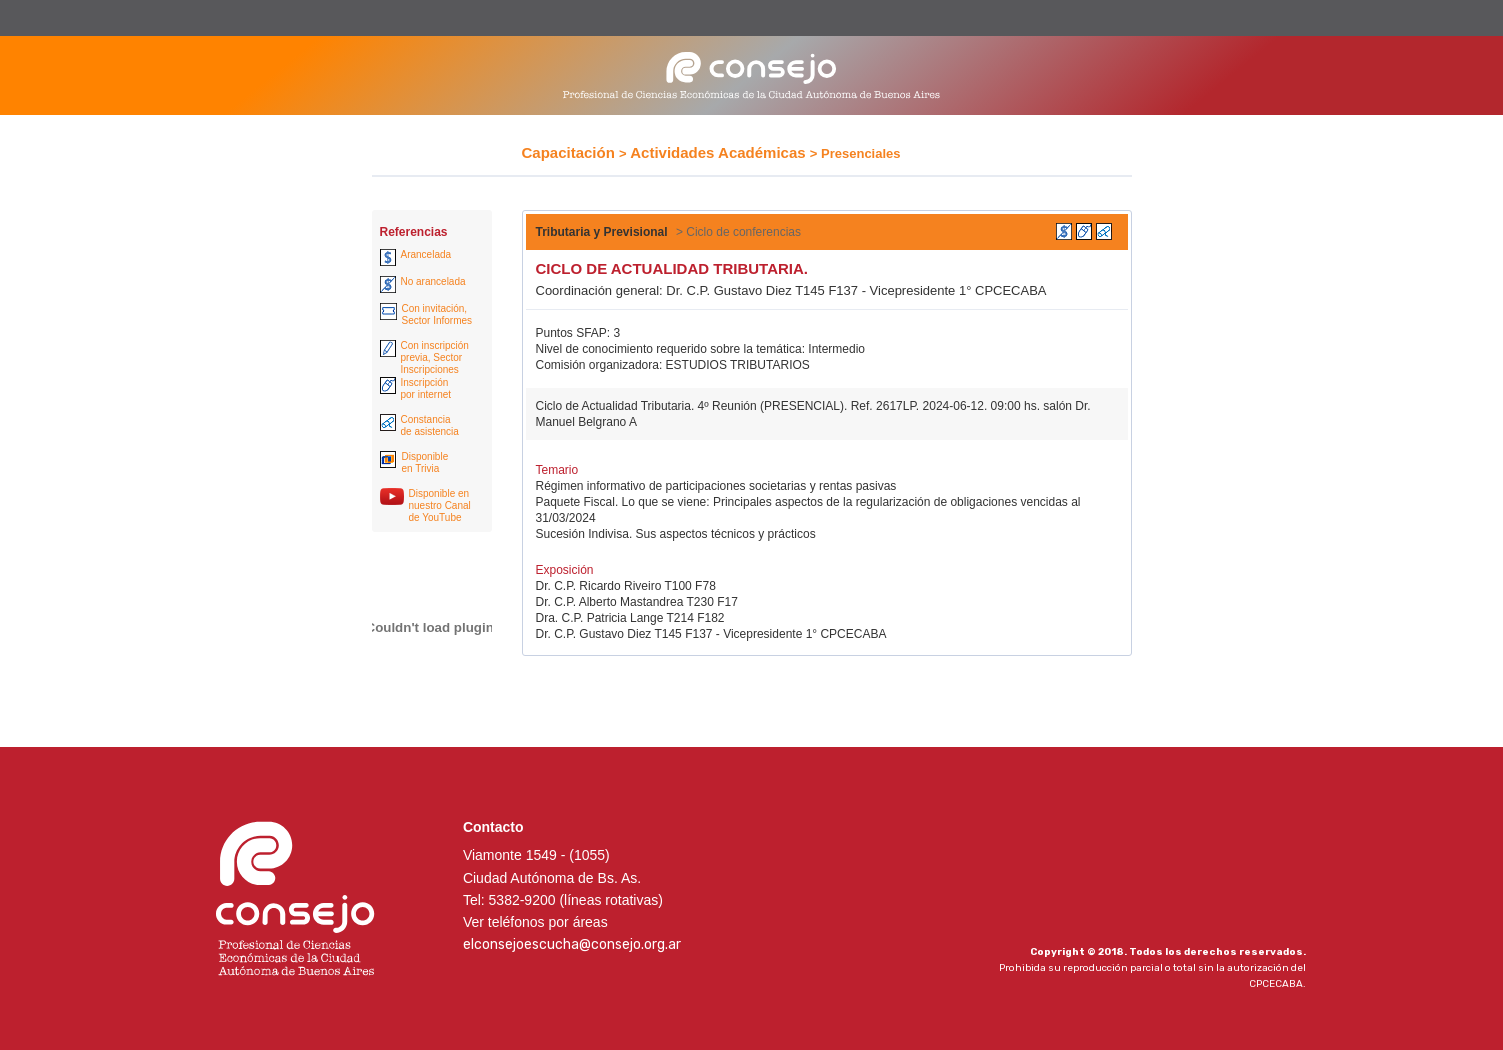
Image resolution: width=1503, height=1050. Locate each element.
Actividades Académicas (717, 152)
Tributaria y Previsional (602, 232)
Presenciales (861, 153)
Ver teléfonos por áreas (535, 922)
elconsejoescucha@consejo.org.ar (572, 944)
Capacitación (568, 152)
